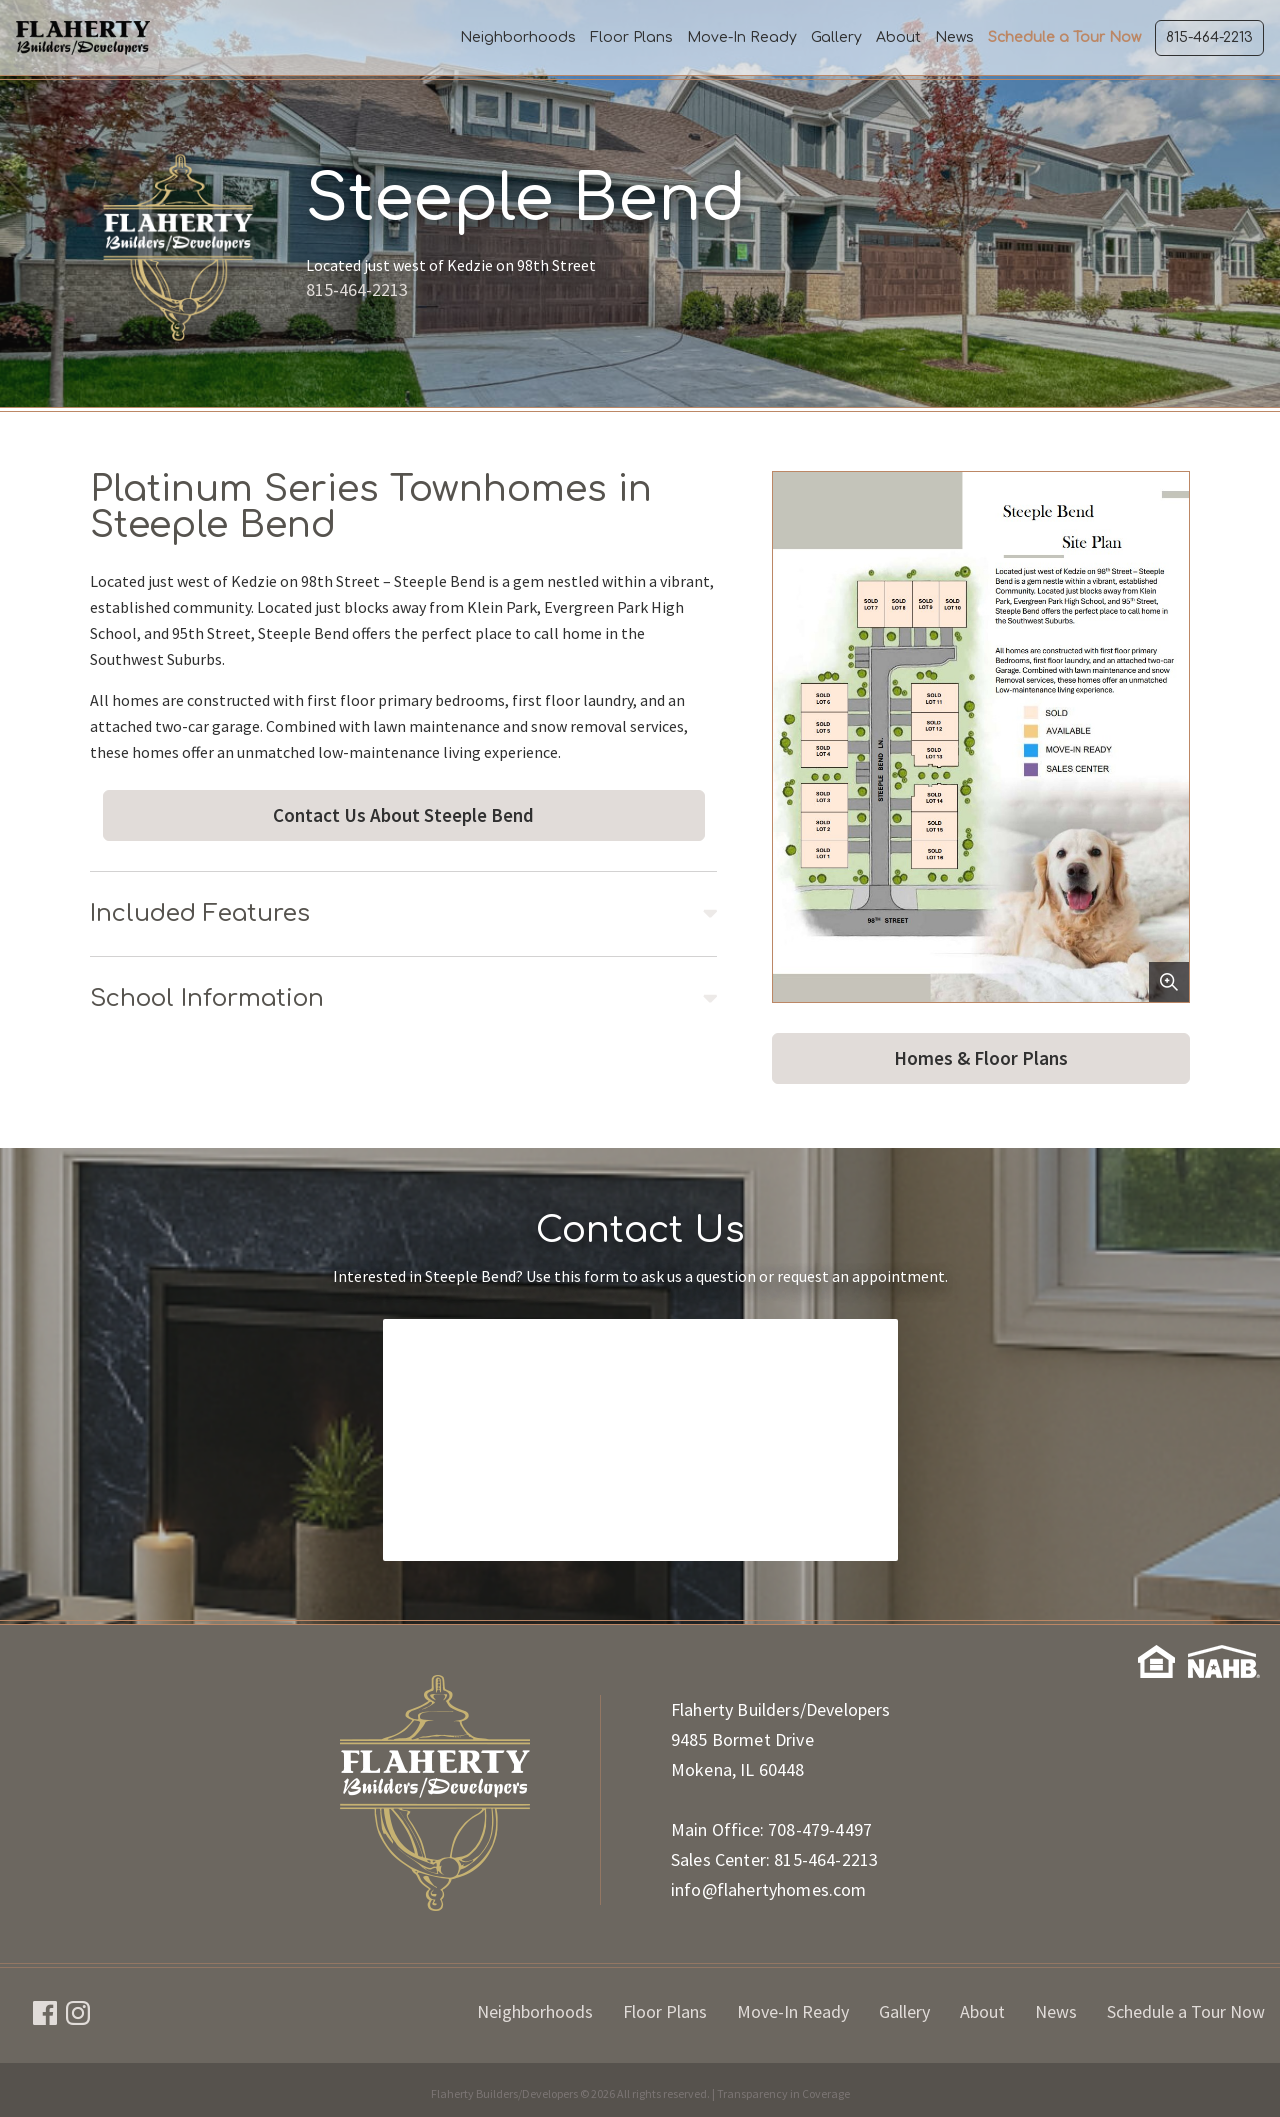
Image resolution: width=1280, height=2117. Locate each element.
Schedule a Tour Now (1064, 37)
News (954, 37)
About (898, 37)
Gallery (836, 37)
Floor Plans (631, 37)
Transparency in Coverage (783, 2093)
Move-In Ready (742, 37)
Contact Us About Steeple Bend (403, 815)
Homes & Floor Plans (981, 1058)
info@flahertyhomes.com (769, 1889)
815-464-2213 (1209, 37)
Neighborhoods (518, 37)
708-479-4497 (820, 1829)
